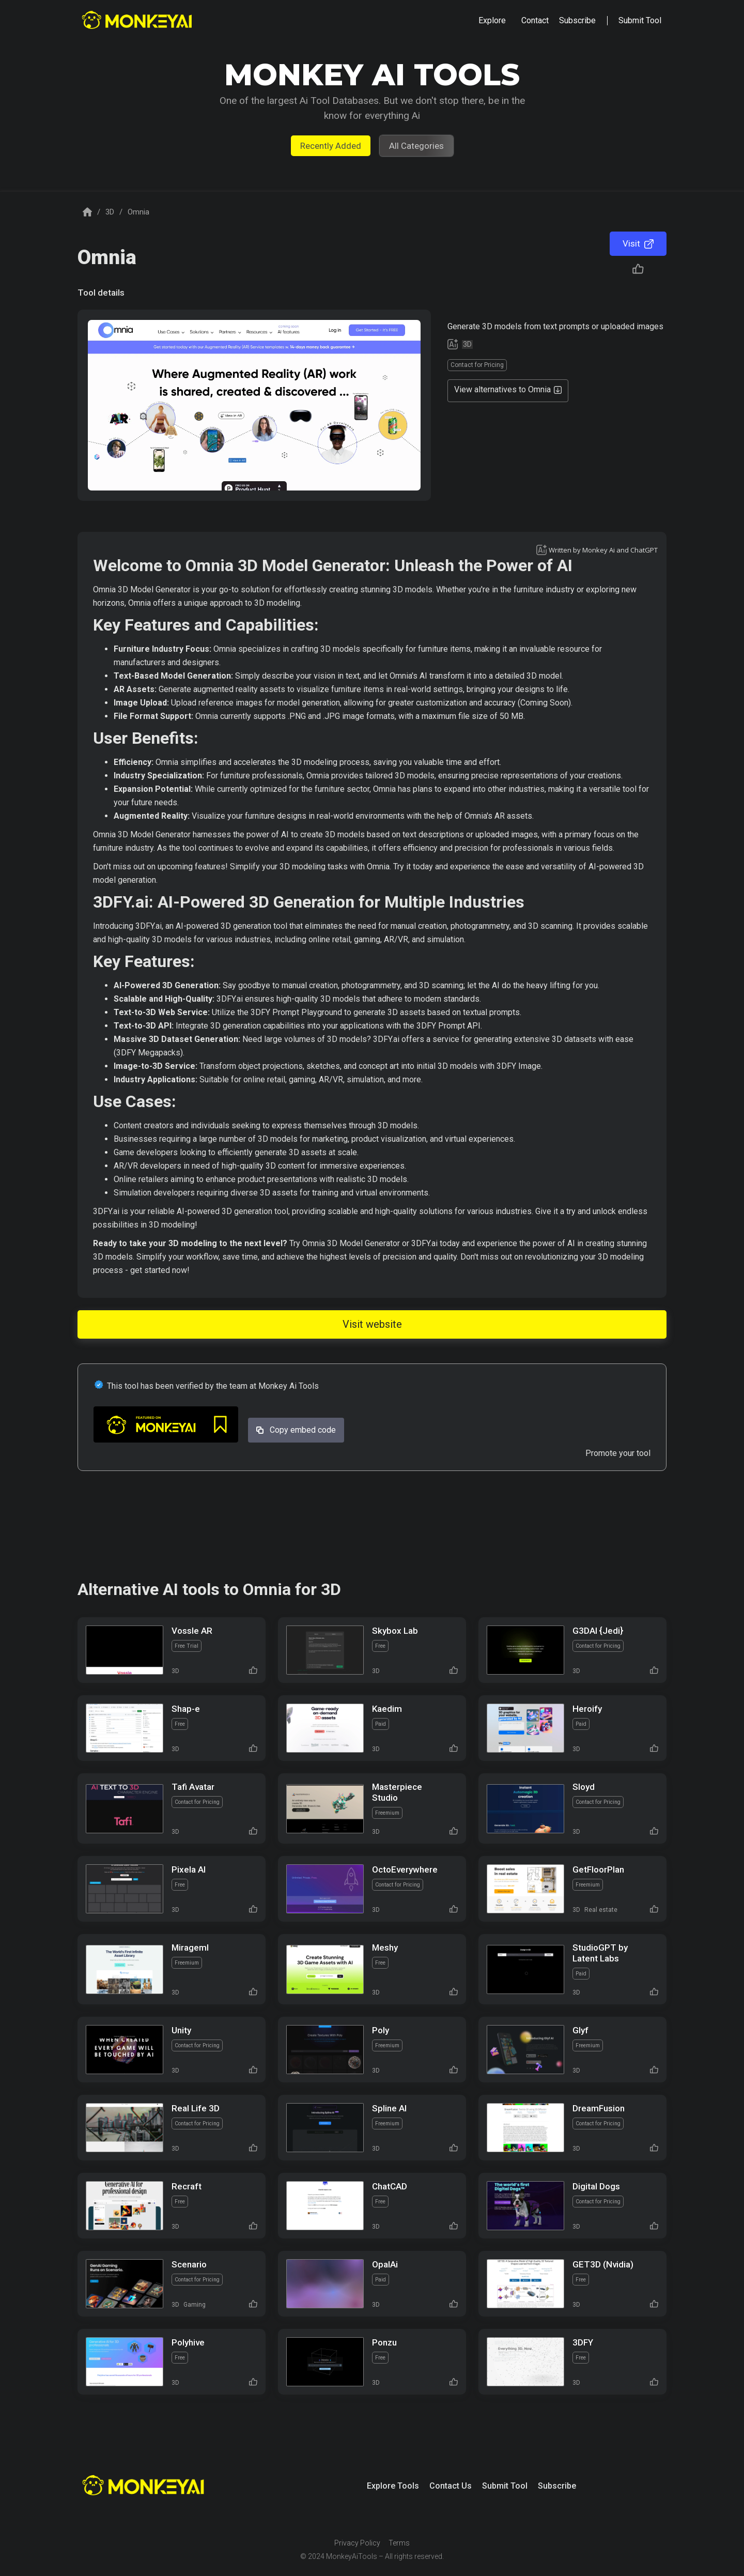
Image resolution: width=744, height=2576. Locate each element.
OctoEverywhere (405, 1869)
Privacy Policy (357, 2543)
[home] (138, 21)
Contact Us (450, 2486)
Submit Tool (505, 2486)
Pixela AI (189, 1869)
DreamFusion (598, 2108)
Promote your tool (617, 1453)
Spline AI (389, 2108)
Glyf (580, 2030)
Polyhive (188, 2342)
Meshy (385, 1947)
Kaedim (387, 1709)
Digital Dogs (596, 2186)
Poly (380, 2030)
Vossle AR (192, 1631)
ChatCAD (389, 2186)
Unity (181, 2030)
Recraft (187, 2186)
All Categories (416, 146)
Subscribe (557, 2486)
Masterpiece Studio (397, 1792)
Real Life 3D (196, 2108)
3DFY (582, 2342)
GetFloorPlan (598, 1869)
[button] (492, 21)
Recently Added (330, 146)
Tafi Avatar (193, 1787)
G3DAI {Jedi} (597, 1631)
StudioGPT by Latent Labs (600, 1953)
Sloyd (583, 1787)
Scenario (189, 2264)
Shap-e (186, 1709)
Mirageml (190, 1947)
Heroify (587, 1709)
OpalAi (385, 2264)
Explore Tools (393, 2486)
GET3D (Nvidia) (602, 2264)
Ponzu (384, 2342)
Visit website (372, 1324)
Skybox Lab (395, 1631)
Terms (399, 2543)
